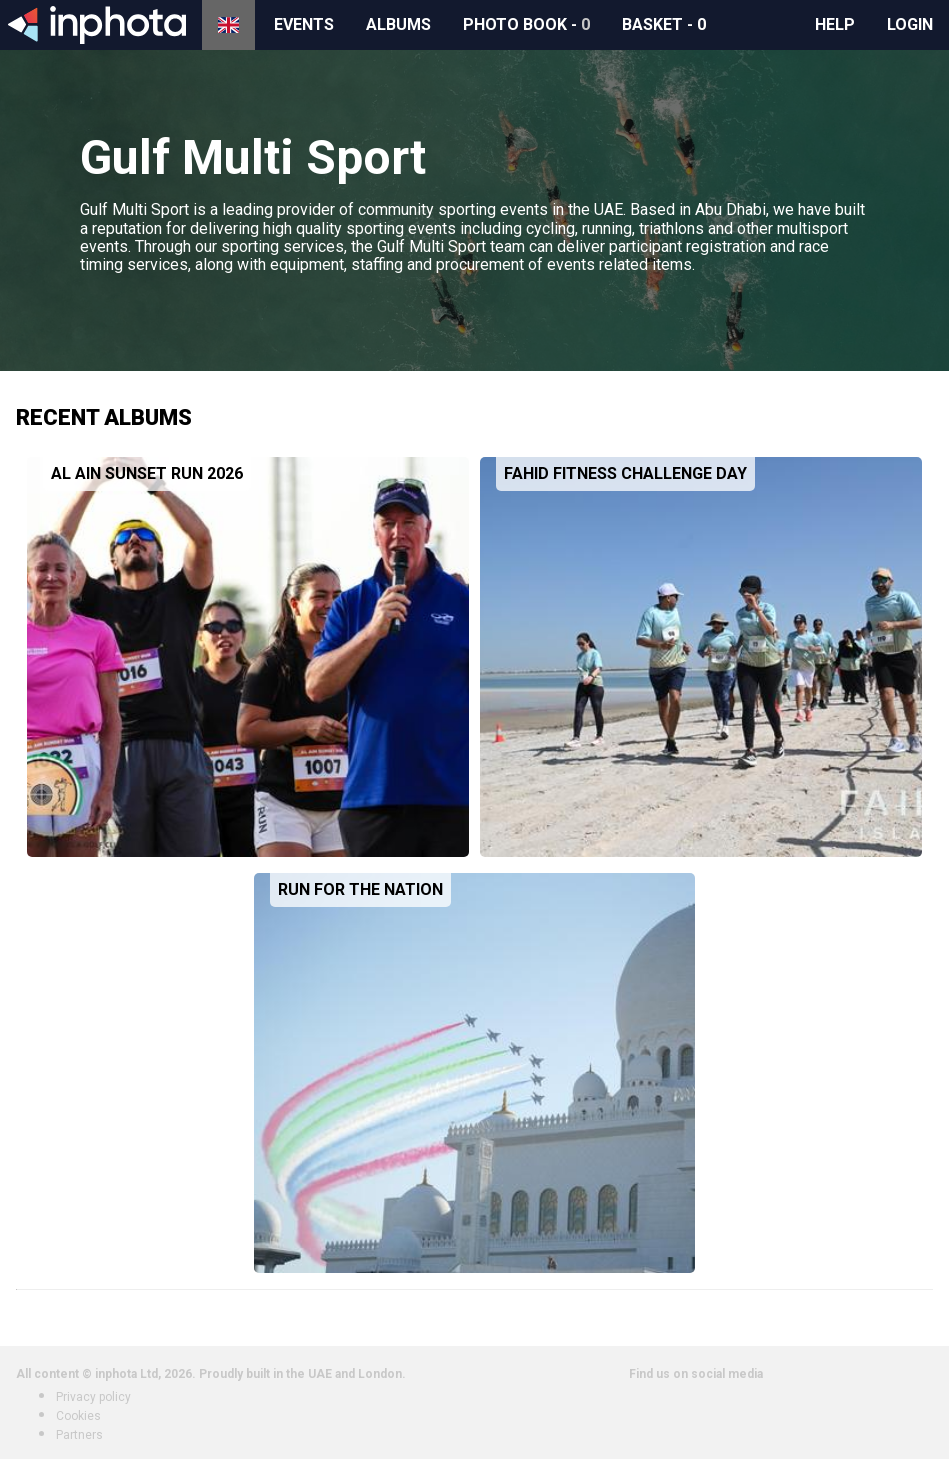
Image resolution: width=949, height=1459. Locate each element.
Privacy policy (93, 1397)
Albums (398, 24)
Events (304, 24)
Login (910, 24)
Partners (79, 1435)
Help (835, 24)
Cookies (78, 1416)
